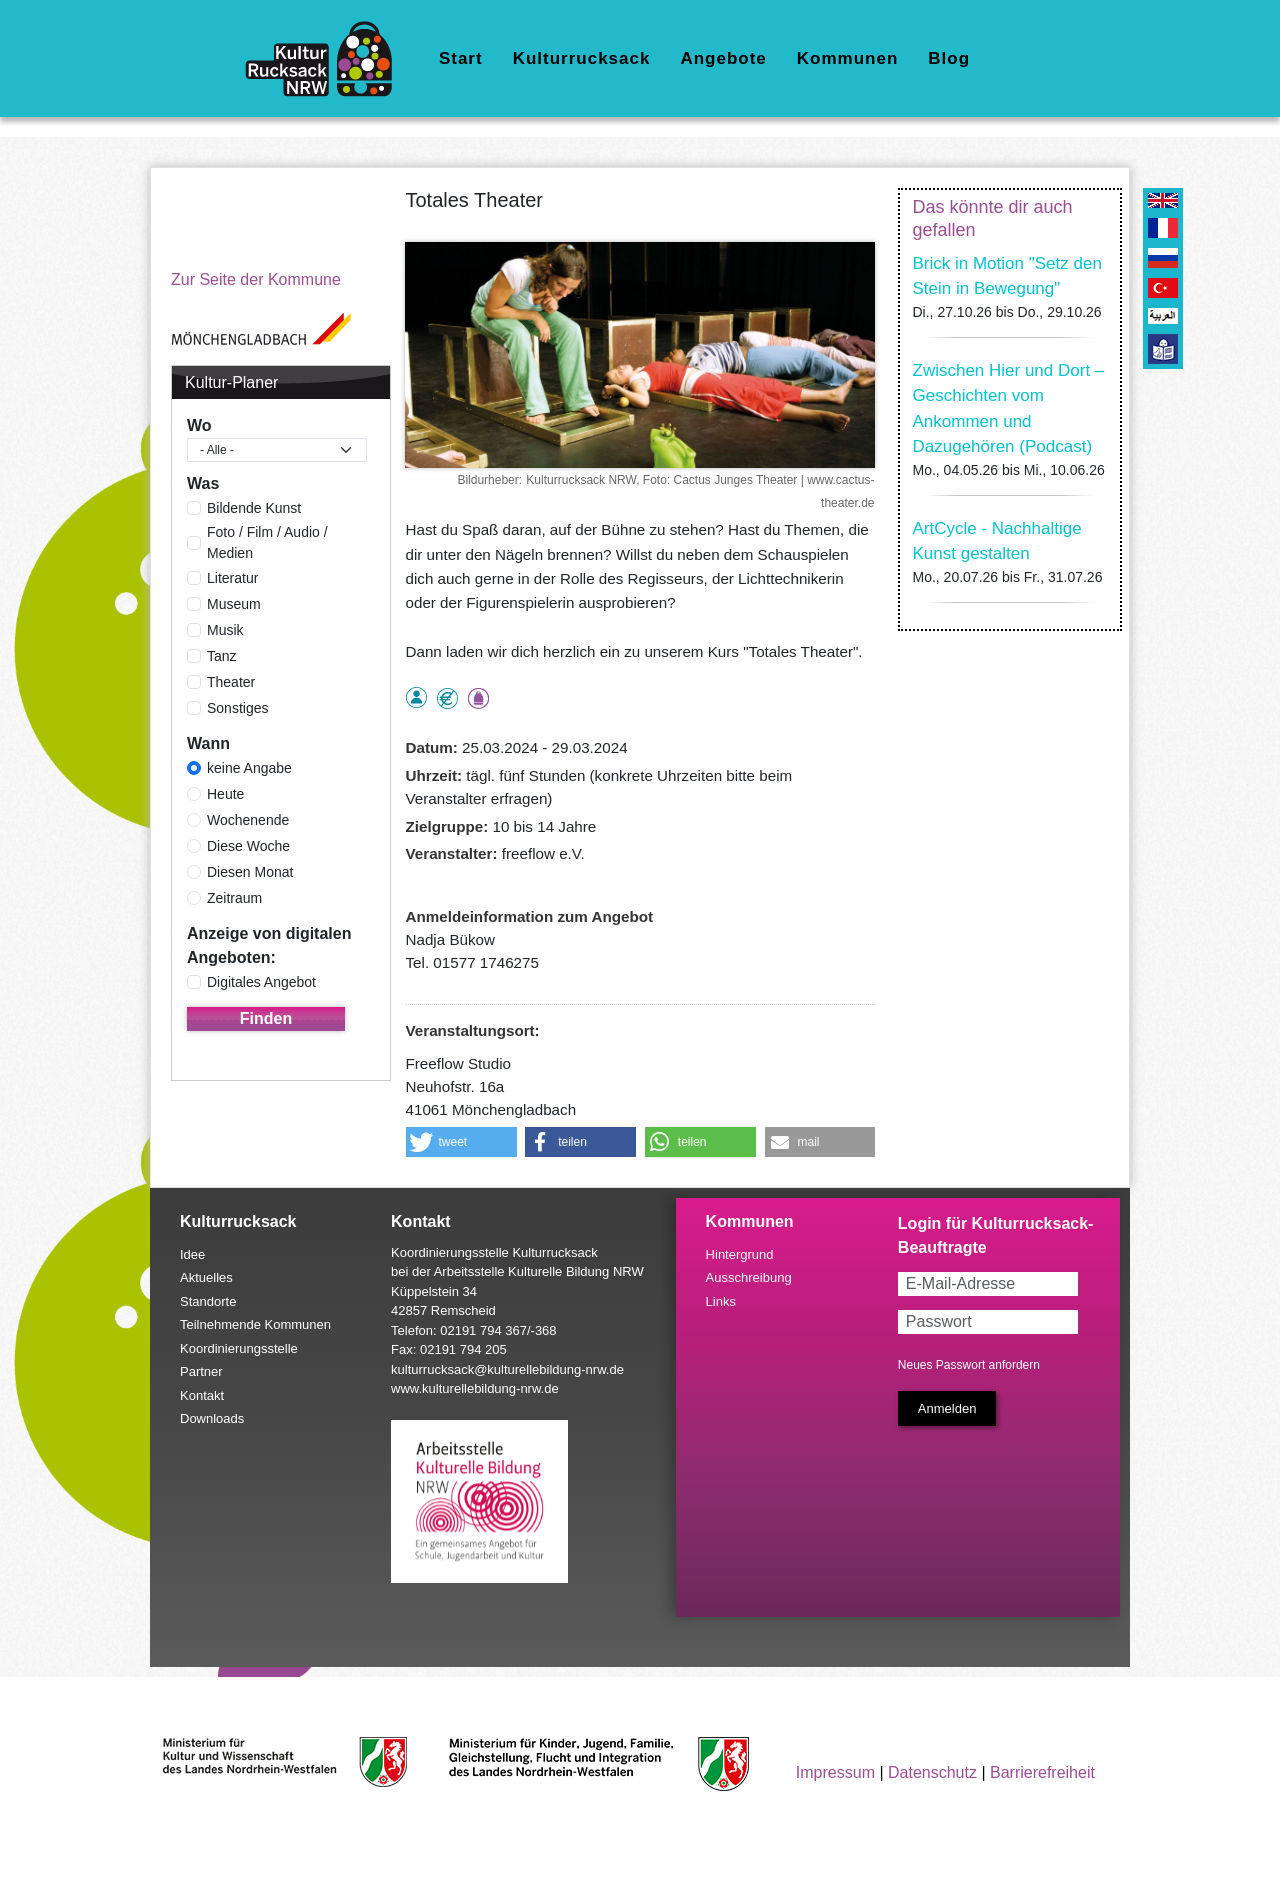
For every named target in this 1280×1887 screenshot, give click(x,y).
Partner (201, 1371)
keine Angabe (249, 768)
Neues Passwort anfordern (969, 1365)
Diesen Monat (250, 872)
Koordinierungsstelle (239, 1348)
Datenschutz (932, 1772)
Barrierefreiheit (1042, 1772)
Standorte (208, 1301)
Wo (199, 425)
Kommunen (848, 58)
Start (461, 58)
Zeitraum (234, 898)
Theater (231, 682)
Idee (192, 1254)
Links (721, 1301)
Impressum (835, 1772)
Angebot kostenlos (447, 698)
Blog (949, 58)
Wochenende (248, 820)
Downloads (212, 1418)
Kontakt (202, 1395)
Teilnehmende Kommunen (255, 1324)
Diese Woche (248, 846)
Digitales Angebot (261, 982)
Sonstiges (237, 708)
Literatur (232, 578)
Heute (225, 794)
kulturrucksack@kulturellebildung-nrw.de (507, 1369)
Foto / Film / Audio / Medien (267, 542)
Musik (225, 630)
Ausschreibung (749, 1277)
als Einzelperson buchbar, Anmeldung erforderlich (416, 697)
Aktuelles (206, 1277)
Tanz (222, 656)
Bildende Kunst (254, 508)
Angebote (723, 58)
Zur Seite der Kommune (256, 279)
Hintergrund (740, 1254)
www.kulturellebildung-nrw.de (475, 1388)
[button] (461, 1142)
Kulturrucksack (582, 58)
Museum (234, 604)
